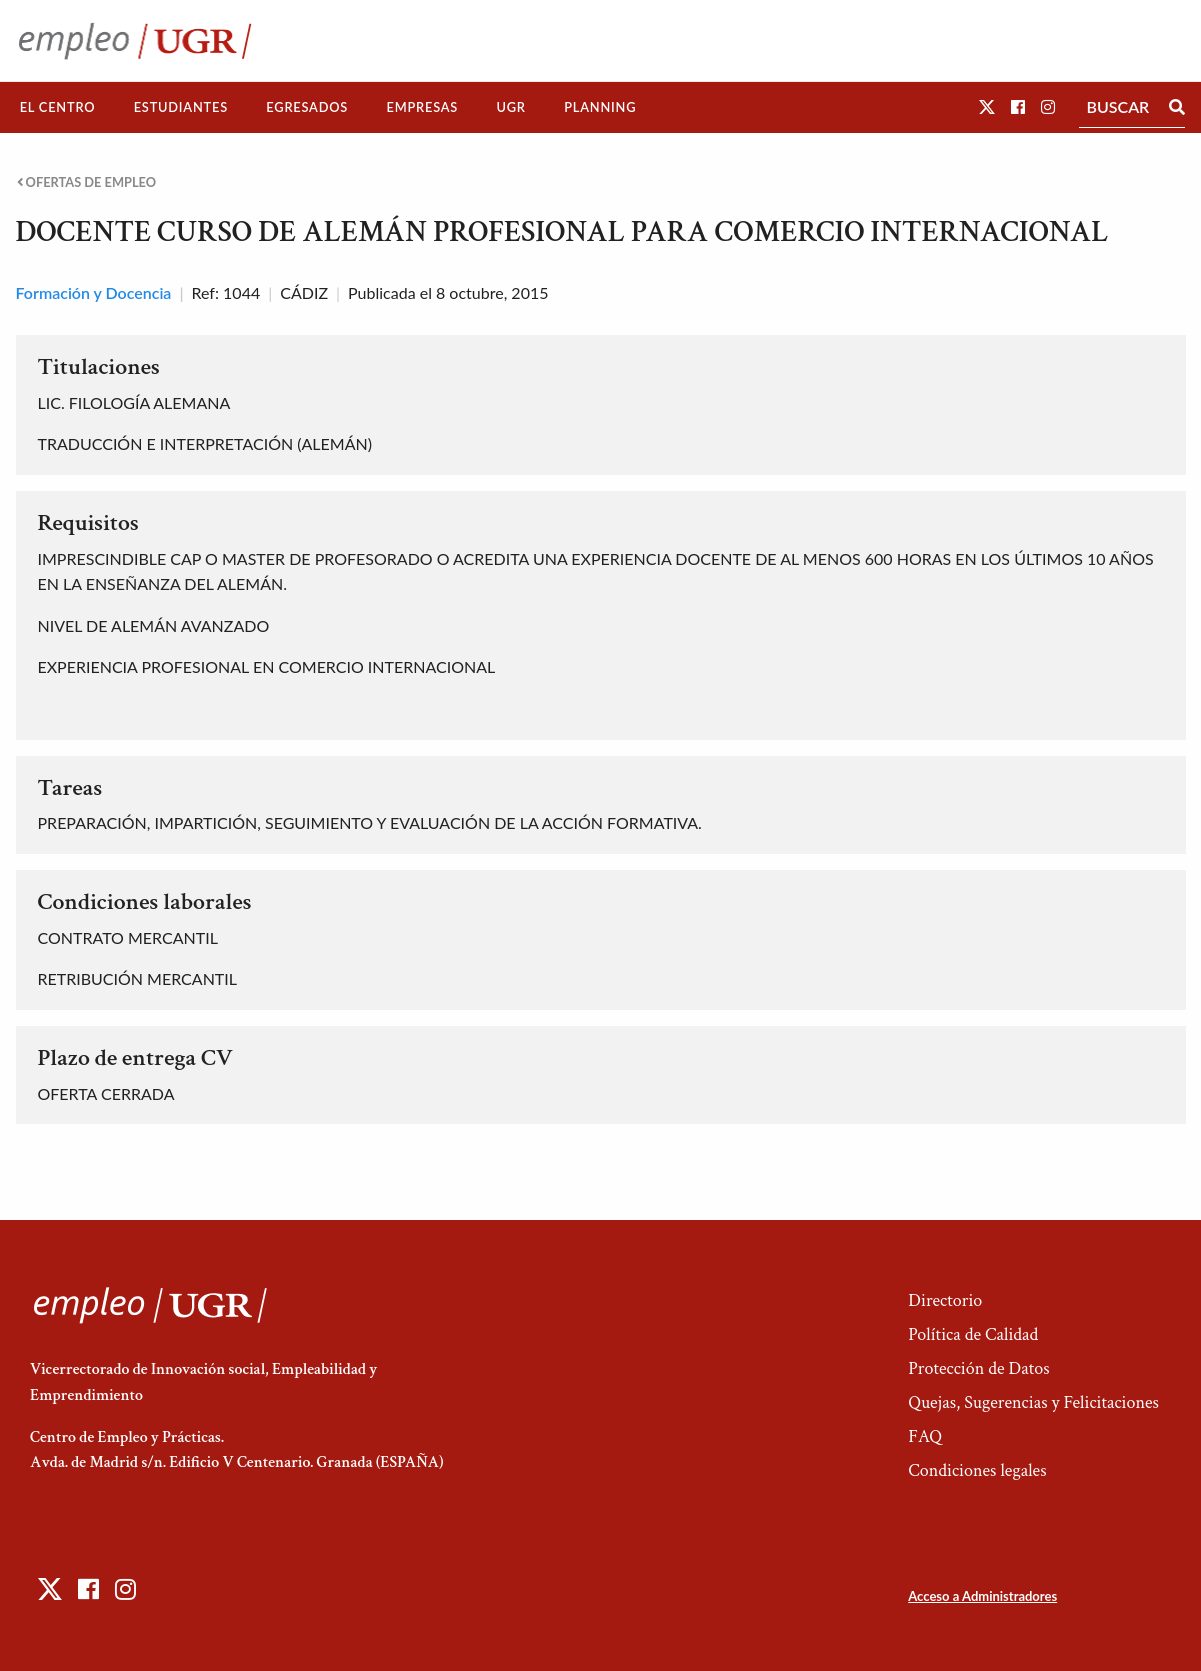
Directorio (945, 1300)
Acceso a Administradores (982, 1596)
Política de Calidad (973, 1334)
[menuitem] (58, 107)
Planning (600, 107)
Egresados (307, 107)
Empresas (422, 107)
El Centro (58, 107)
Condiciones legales (977, 1470)
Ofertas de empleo (87, 182)
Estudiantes (181, 107)
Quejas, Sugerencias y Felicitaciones (1033, 1402)
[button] (987, 106)
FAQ (925, 1436)
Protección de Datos (978, 1368)
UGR (510, 107)
